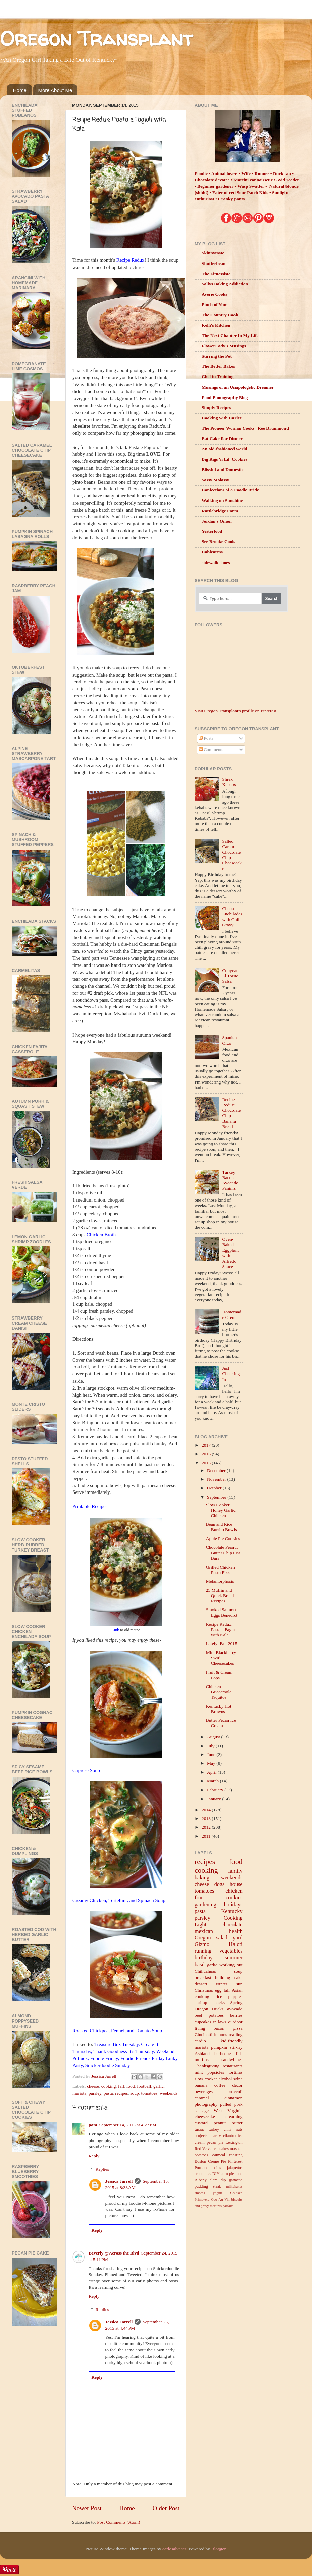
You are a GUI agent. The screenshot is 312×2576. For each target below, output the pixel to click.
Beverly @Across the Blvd (114, 2253)
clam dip (218, 2180)
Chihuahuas (205, 1971)
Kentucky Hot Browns (218, 1709)
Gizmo (202, 1944)
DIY (216, 2173)
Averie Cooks (214, 294)
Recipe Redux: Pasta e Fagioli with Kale (222, 1629)
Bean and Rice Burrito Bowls (221, 1527)
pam (93, 2124)
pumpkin (219, 2047)
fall (121, 2086)
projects (201, 2135)
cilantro (229, 2135)
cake (238, 1977)
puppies (235, 1996)
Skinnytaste (213, 252)
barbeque (222, 2053)
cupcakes (203, 2021)
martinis (216, 2206)
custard (201, 2122)
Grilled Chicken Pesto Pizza (220, 1570)
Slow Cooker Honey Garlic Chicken (221, 1510)
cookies (234, 1898)
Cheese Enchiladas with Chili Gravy (232, 916)
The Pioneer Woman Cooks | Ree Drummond (245, 428)
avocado (235, 2008)
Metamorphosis (220, 1581)
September (217, 1497)
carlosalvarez (174, 2548)
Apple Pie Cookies (223, 1538)
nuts (239, 2129)
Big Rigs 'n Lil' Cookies (224, 459)
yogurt (217, 2193)
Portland (201, 2167)
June (211, 1754)
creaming (233, 2116)
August (214, 1736)
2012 (207, 1827)
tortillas (235, 2072)
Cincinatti (203, 2034)
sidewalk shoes (216, 562)
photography (206, 2104)
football (144, 2086)
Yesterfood (212, 531)
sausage (202, 2110)
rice (218, 1996)
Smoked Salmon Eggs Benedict (221, 1612)
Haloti (235, 1944)
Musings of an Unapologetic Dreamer (238, 387)
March (213, 1780)
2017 (207, 1445)
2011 (207, 1836)
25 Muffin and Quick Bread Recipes (220, 1595)
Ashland (202, 2053)
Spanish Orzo (229, 1040)
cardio (200, 2040)
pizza (237, 2028)
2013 (207, 1818)
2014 (207, 1809)
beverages (204, 2091)
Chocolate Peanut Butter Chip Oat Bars (223, 1553)
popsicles (215, 2072)
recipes (121, 2093)
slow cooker (206, 2078)
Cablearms (212, 551)
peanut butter (228, 2122)
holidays (233, 1904)
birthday (204, 1958)
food (130, 2086)
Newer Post (87, 2508)
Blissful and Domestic (223, 469)
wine (237, 2078)
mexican (204, 1931)
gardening (205, 1904)
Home (20, 90)
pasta (108, 2093)
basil (200, 1965)
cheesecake (205, 2116)
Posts (206, 738)
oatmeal (218, 2155)
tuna (239, 2173)
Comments (211, 749)
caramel (202, 2097)
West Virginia (228, 2110)
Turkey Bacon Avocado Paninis (230, 1180)
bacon (219, 2028)
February (215, 1789)
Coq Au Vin (220, 2199)
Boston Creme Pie (210, 2161)
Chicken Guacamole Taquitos (218, 1692)
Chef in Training (218, 376)
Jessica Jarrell (119, 2181)
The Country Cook (220, 314)
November (217, 1479)
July (211, 1745)
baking (202, 1878)
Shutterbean (213, 263)
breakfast (203, 1977)
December (217, 1470)
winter (221, 1983)
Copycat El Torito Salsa (230, 976)
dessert (201, 1983)
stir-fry (236, 2047)
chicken (233, 1891)
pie (231, 2173)
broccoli (234, 2091)
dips (217, 2167)
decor (237, 2085)
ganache (236, 2180)
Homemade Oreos (231, 1314)
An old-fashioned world (224, 448)
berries (236, 2015)
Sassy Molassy (215, 479)
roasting (235, 2155)
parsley (95, 2093)
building (222, 1977)
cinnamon (233, 2097)
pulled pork (231, 2104)
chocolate (231, 1925)
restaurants (232, 2065)
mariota (79, 2093)
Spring (236, 2002)
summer (233, 1958)
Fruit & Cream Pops (219, 1675)
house (236, 1884)
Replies (102, 2169)
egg (218, 1990)
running (203, 1951)
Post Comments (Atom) (118, 2522)
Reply (94, 2155)
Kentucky (232, 1911)
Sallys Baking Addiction (225, 283)
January (214, 1798)
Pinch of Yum (215, 304)
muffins (202, 2059)
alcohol (225, 2078)
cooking (108, 2086)
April (212, 1772)
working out (230, 1964)
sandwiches (231, 2059)
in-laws (219, 2021)
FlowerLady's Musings (224, 345)
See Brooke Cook (218, 541)
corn (224, 2173)
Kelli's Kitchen (216, 325)
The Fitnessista (216, 273)
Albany (201, 2180)
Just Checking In (231, 1374)
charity (215, 2135)
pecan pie (215, 2142)
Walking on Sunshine (222, 500)
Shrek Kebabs (229, 782)
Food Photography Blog (225, 397)
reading (235, 2034)
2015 (207, 1462)
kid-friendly (231, 2040)
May (211, 1763)
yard (238, 1938)
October (215, 1487)
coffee (219, 2085)
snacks (219, 2002)
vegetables (230, 1951)
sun (239, 1983)
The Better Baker (218, 366)
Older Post (166, 2508)
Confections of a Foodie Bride (230, 489)
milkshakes (234, 2186)
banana (201, 2085)
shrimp (201, 2002)
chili (227, 2129)
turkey (214, 2129)
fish (239, 2053)
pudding (201, 2186)
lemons (220, 2034)
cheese (93, 2086)
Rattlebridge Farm (220, 510)
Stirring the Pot (217, 356)
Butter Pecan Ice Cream (221, 1723)
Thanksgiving (207, 2065)
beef (198, 2015)
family (235, 1871)
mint (199, 2072)
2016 (207, 1453)
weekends (168, 2093)
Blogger (218, 2548)
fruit (199, 1898)
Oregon (203, 1938)
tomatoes (149, 2093)
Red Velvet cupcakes (212, 2148)
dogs (219, 1884)
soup (134, 2093)
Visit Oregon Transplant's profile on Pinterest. (236, 710)
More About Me (55, 90)
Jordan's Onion (217, 521)
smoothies (203, 2173)
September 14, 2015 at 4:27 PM (127, 2124)
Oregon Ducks (209, 2008)
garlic (158, 2086)
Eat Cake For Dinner (222, 438)
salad (221, 1938)
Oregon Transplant (96, 38)
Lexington (234, 2142)
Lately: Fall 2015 (221, 1643)
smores (200, 2193)
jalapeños (235, 2167)
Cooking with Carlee (222, 417)
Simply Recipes (216, 407)
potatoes (216, 2015)
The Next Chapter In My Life (230, 335)
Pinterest (235, 2161)
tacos (199, 2129)
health (236, 1931)
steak (217, 2186)
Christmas (204, 1990)
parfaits (228, 2206)
